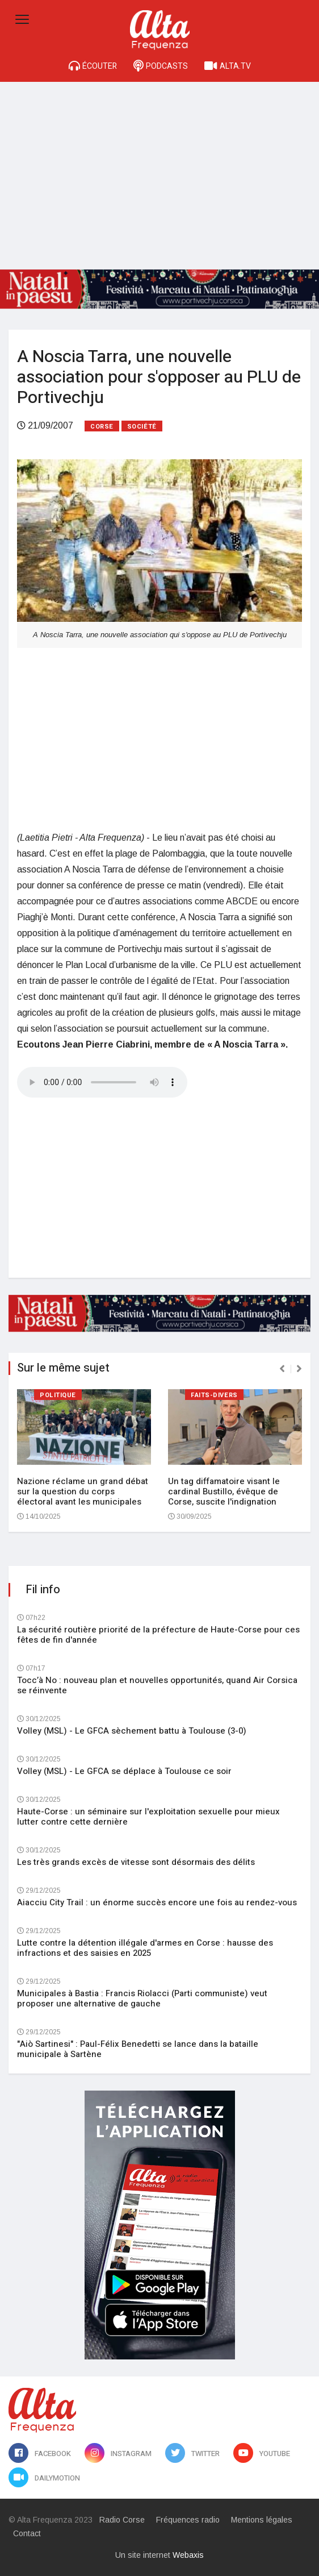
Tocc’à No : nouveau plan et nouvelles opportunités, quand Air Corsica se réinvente (157, 1685)
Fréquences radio (188, 2519)
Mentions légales (261, 2519)
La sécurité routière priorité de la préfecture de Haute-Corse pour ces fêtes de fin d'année (158, 1634)
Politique (58, 1395)
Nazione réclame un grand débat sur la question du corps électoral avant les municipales (82, 1491)
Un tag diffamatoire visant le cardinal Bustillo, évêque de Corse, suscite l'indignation (224, 1491)
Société (142, 426)
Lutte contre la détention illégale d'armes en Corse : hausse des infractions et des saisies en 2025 (145, 1948)
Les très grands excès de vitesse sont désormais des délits (136, 1862)
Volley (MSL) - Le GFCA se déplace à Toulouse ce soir (124, 1771)
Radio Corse (122, 2519)
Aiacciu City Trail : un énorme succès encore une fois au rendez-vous (157, 1902)
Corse (102, 426)
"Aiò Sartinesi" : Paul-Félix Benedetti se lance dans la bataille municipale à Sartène (137, 2049)
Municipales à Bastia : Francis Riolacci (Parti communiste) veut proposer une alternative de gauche (142, 1998)
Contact (27, 2533)
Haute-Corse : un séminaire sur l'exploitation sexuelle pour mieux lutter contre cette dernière (148, 1816)
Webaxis (188, 2555)
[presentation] (282, 1369)
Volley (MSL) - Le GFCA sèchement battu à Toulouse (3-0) (131, 1731)
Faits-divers (214, 1395)
